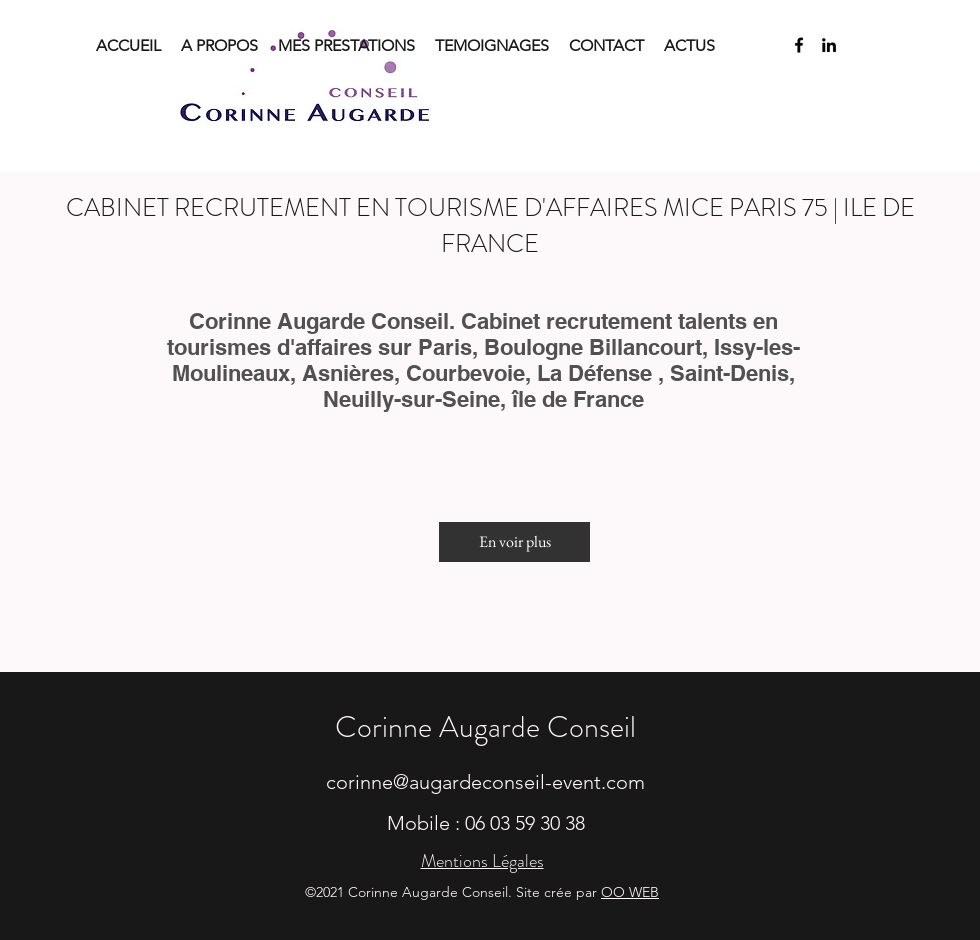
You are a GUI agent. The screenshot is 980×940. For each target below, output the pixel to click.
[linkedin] (829, 45)
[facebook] (799, 45)
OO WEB (630, 892)
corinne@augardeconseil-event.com (485, 782)
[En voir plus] (514, 542)
